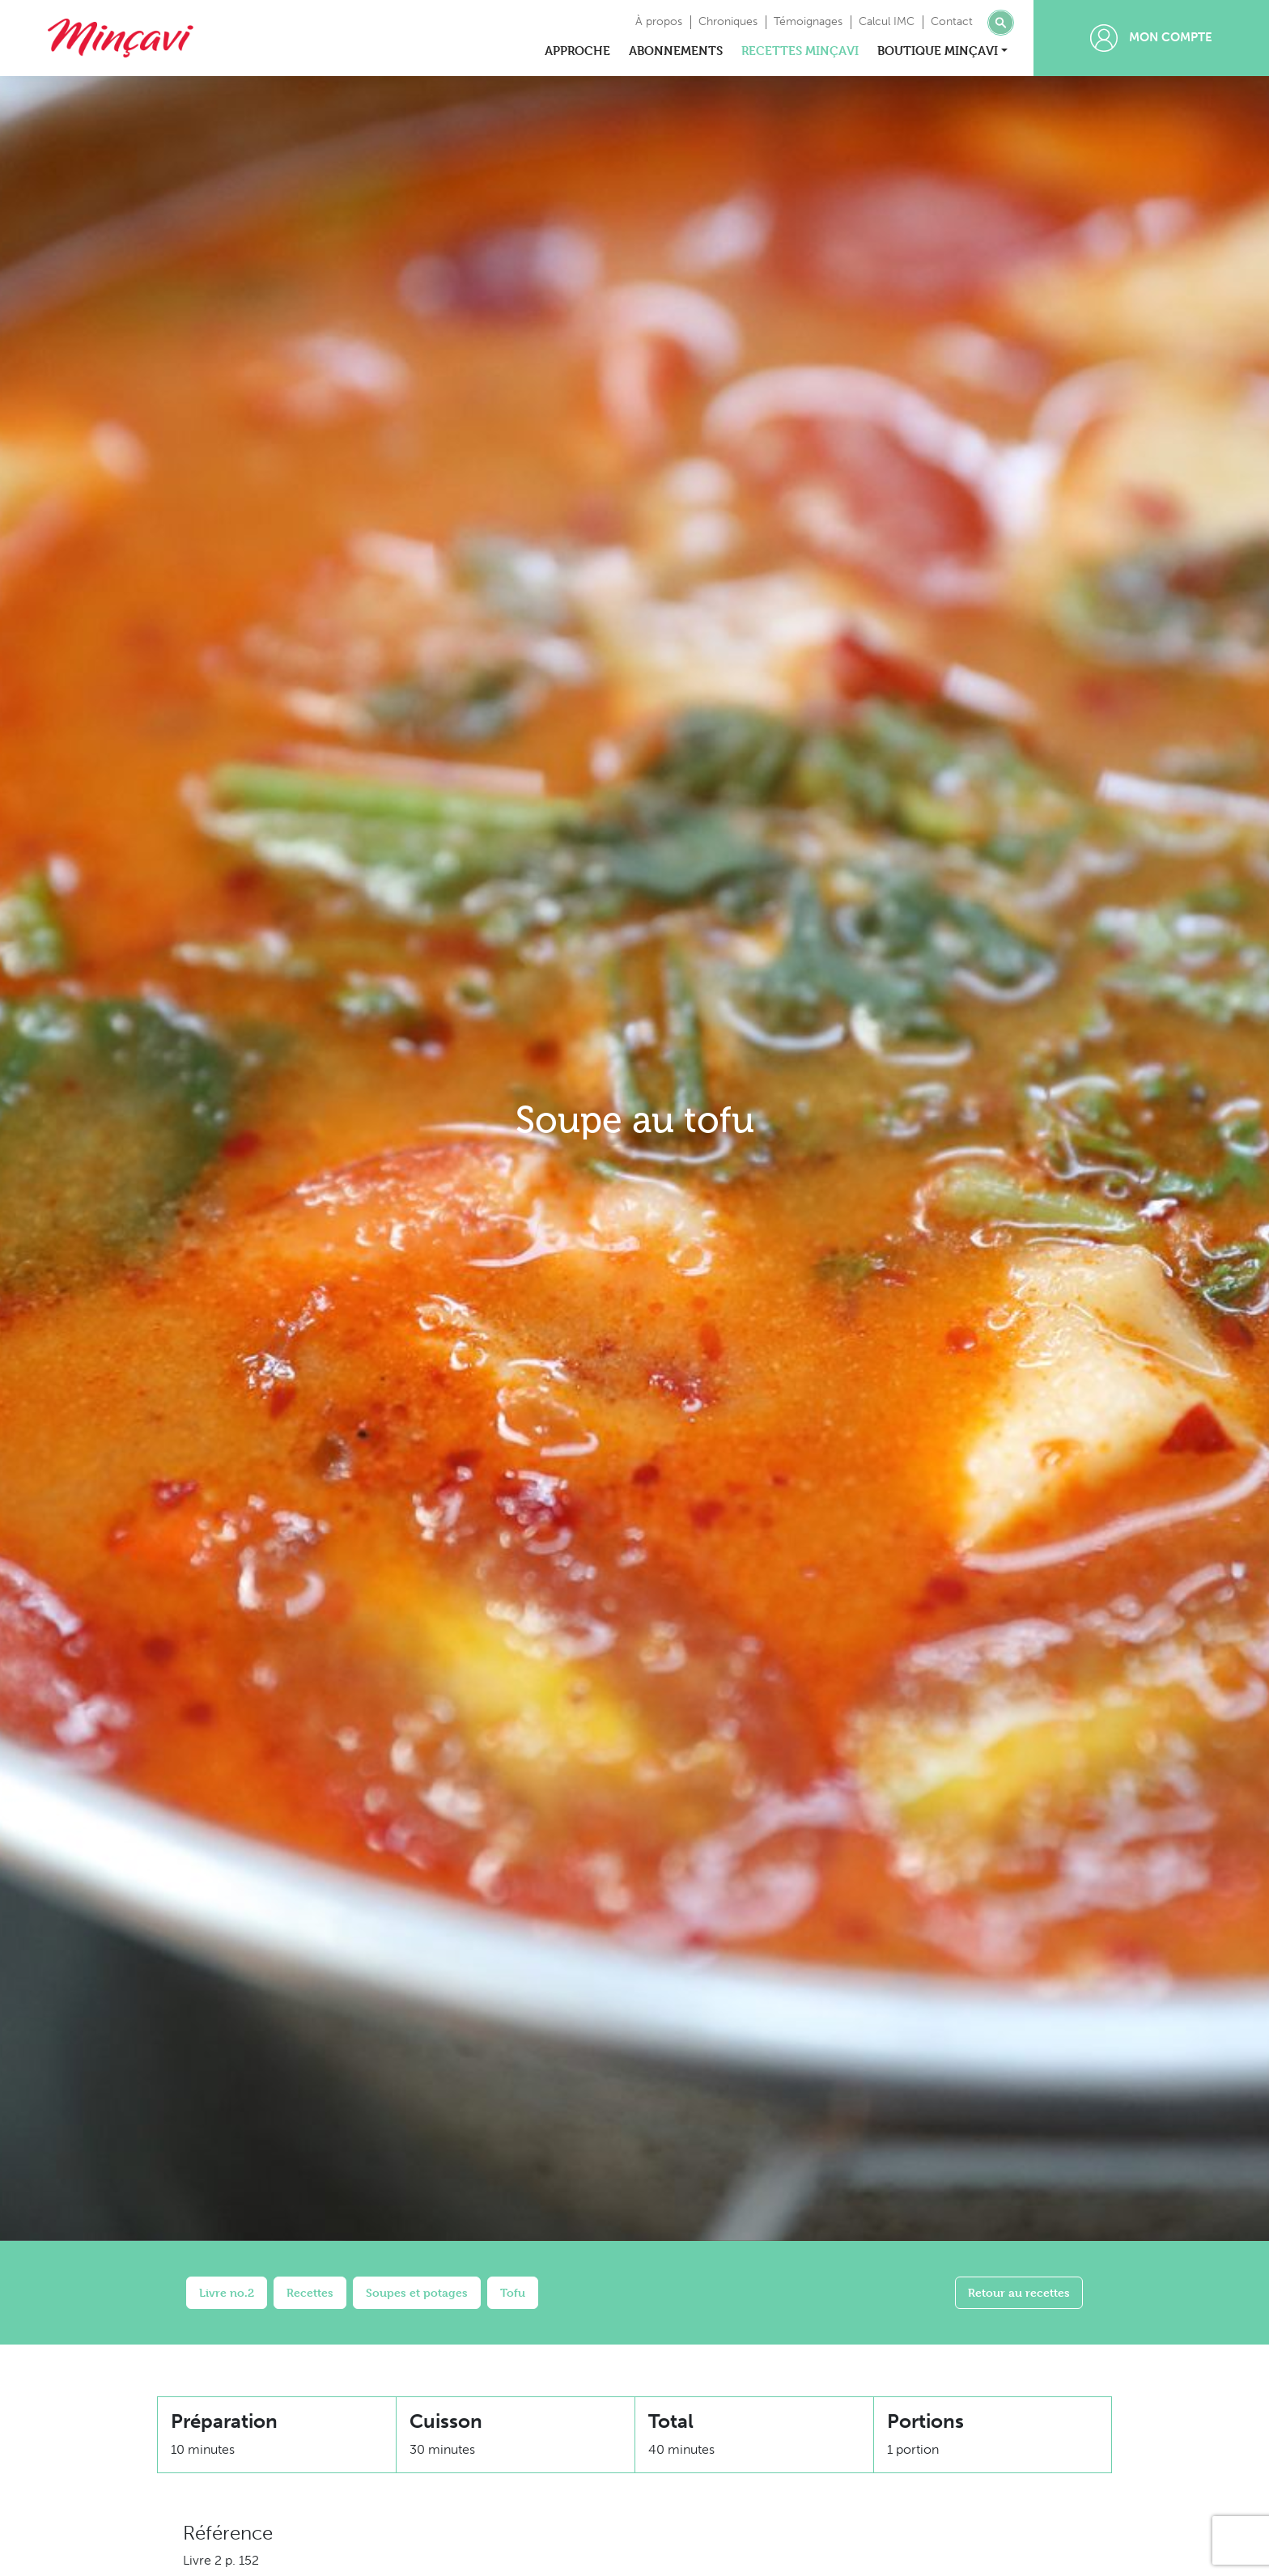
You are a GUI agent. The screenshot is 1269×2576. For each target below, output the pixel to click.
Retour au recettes (1019, 2292)
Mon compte (1151, 38)
